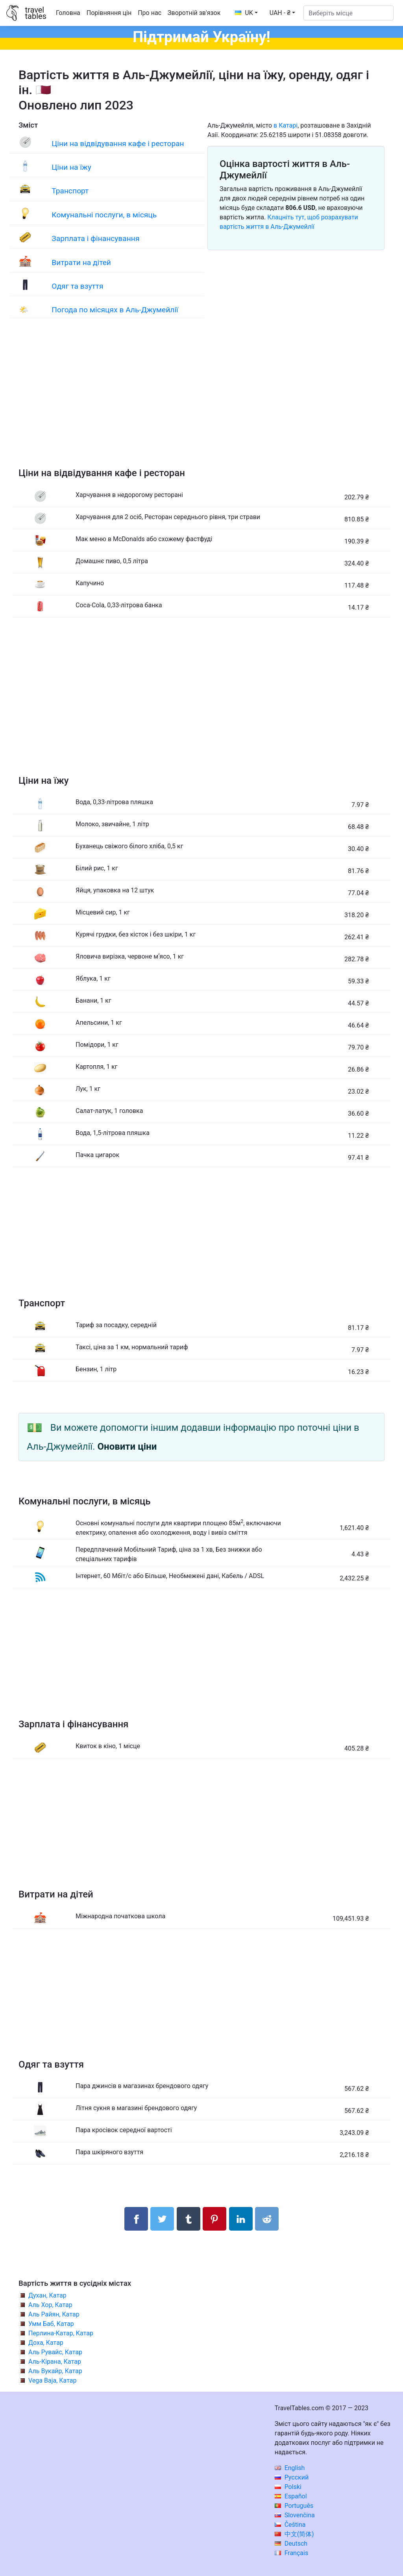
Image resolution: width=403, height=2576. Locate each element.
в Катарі (286, 125)
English (290, 2468)
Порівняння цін (109, 13)
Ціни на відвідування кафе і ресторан (118, 143)
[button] (282, 13)
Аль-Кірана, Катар (54, 2361)
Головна (68, 13)
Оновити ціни (127, 1446)
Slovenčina (295, 2515)
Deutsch (291, 2543)
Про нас (149, 13)
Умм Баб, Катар (51, 2323)
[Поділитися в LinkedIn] (241, 2219)
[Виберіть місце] (348, 13)
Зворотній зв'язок (194, 13)
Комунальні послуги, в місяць (104, 214)
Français (291, 2553)
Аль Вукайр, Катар (55, 2371)
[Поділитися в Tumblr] (188, 2219)
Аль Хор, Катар (50, 2305)
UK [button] (244, 13)
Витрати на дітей (81, 262)
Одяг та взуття (77, 286)
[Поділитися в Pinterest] (214, 2219)
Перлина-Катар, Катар (60, 2333)
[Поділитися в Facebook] (136, 2219)
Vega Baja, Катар (52, 2380)
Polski (288, 2487)
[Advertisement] (201, 401)
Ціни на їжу (71, 167)
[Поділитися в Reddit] (267, 2219)
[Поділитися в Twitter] (162, 2219)
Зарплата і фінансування (95, 238)
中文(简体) (294, 2534)
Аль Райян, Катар (53, 2314)
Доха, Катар (45, 2342)
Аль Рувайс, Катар (55, 2352)
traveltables (35, 13)
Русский (292, 2477)
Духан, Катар (47, 2295)
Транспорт (70, 190)
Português (294, 2505)
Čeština (290, 2524)
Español (291, 2496)
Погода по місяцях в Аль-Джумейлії (115, 309)
